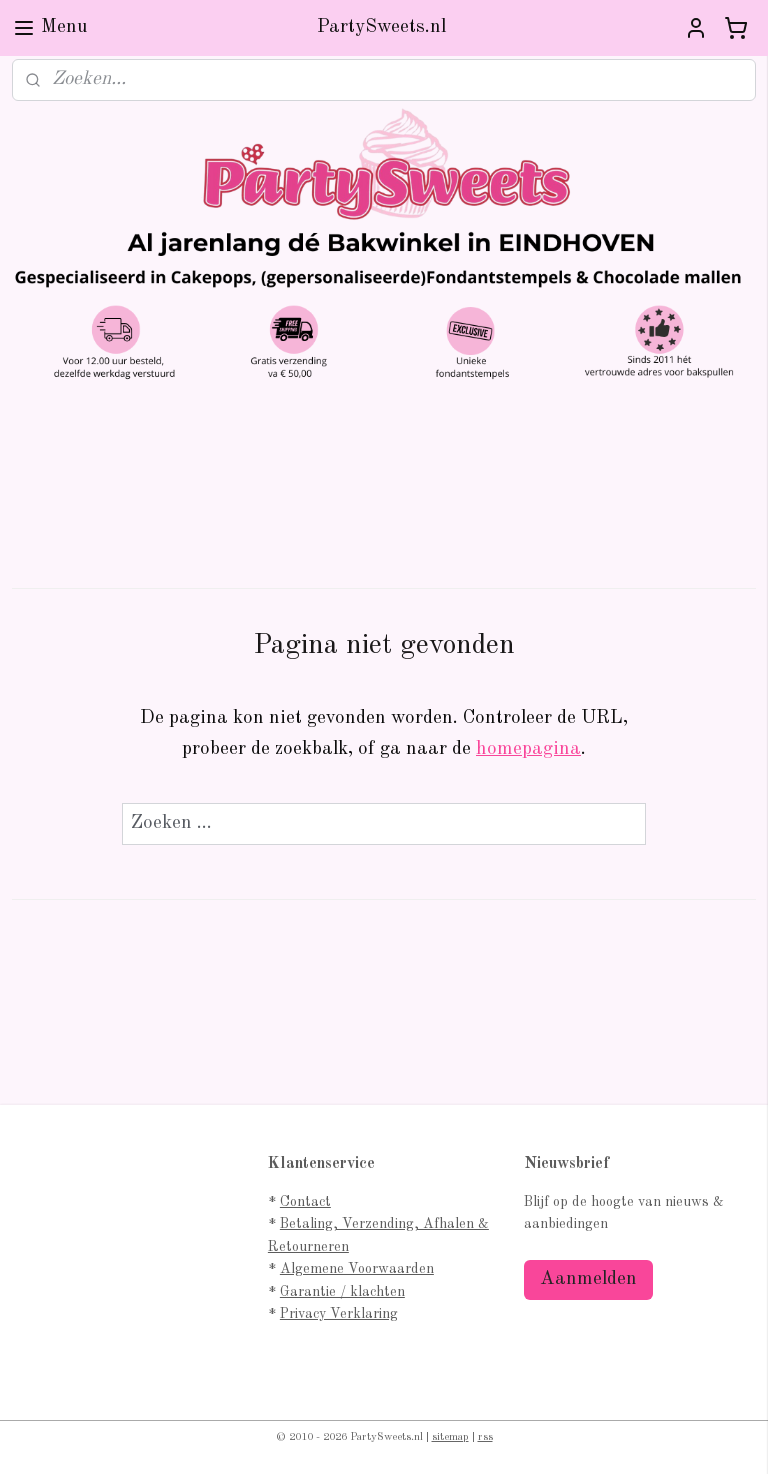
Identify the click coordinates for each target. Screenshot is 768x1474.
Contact (305, 1202)
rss (485, 1437)
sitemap (450, 1437)
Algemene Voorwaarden (357, 1269)
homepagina (528, 749)
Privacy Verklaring (339, 1314)
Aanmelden (588, 1279)
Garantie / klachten (342, 1292)
